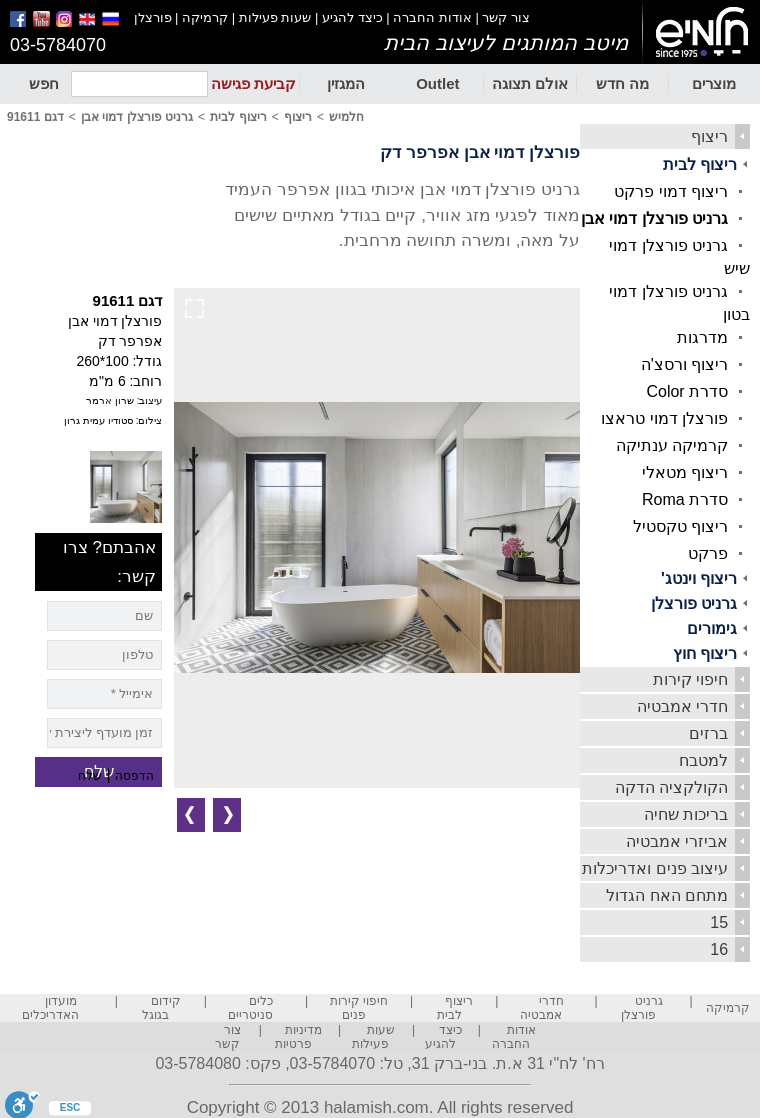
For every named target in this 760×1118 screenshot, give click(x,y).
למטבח (703, 760)
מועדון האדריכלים (50, 1008)
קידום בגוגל (161, 1008)
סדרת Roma (685, 499)
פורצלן (153, 17)
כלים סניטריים (250, 1008)
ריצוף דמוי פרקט (671, 191)
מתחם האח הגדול (667, 895)
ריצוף (709, 136)
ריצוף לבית (700, 164)
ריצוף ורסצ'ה (685, 364)
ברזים (708, 733)
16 (719, 949)
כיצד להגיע (352, 17)
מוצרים (714, 83)
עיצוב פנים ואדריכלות (655, 868)
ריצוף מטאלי (685, 472)
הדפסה (134, 776)
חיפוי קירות (690, 679)
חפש (44, 83)
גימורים (712, 628)
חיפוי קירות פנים (359, 1008)
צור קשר (506, 17)
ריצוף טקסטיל (680, 526)
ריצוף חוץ (705, 653)
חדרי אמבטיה (682, 706)
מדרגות (702, 337)
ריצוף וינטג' (699, 578)
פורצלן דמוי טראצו (664, 418)
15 (719, 922)
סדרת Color (687, 391)
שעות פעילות (275, 17)
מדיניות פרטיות (299, 1037)
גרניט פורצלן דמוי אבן (654, 218)
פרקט (708, 553)
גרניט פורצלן (694, 603)
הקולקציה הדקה (671, 787)
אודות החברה (432, 17)
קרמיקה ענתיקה (672, 445)
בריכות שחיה (686, 814)
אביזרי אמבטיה (677, 841)
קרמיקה (205, 17)
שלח (90, 776)
